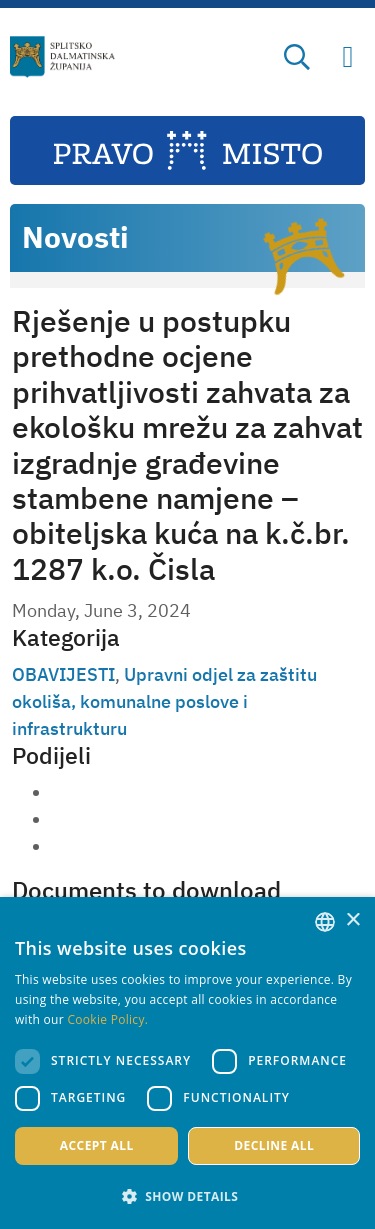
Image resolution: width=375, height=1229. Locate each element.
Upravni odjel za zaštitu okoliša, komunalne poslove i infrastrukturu (164, 701)
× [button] (352, 920)
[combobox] (325, 922)
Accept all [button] (97, 1145)
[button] (187, 1196)
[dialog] (187, 1063)
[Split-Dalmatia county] (63, 57)
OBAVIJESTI (63, 674)
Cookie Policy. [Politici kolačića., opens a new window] (107, 1019)
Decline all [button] (274, 1145)
